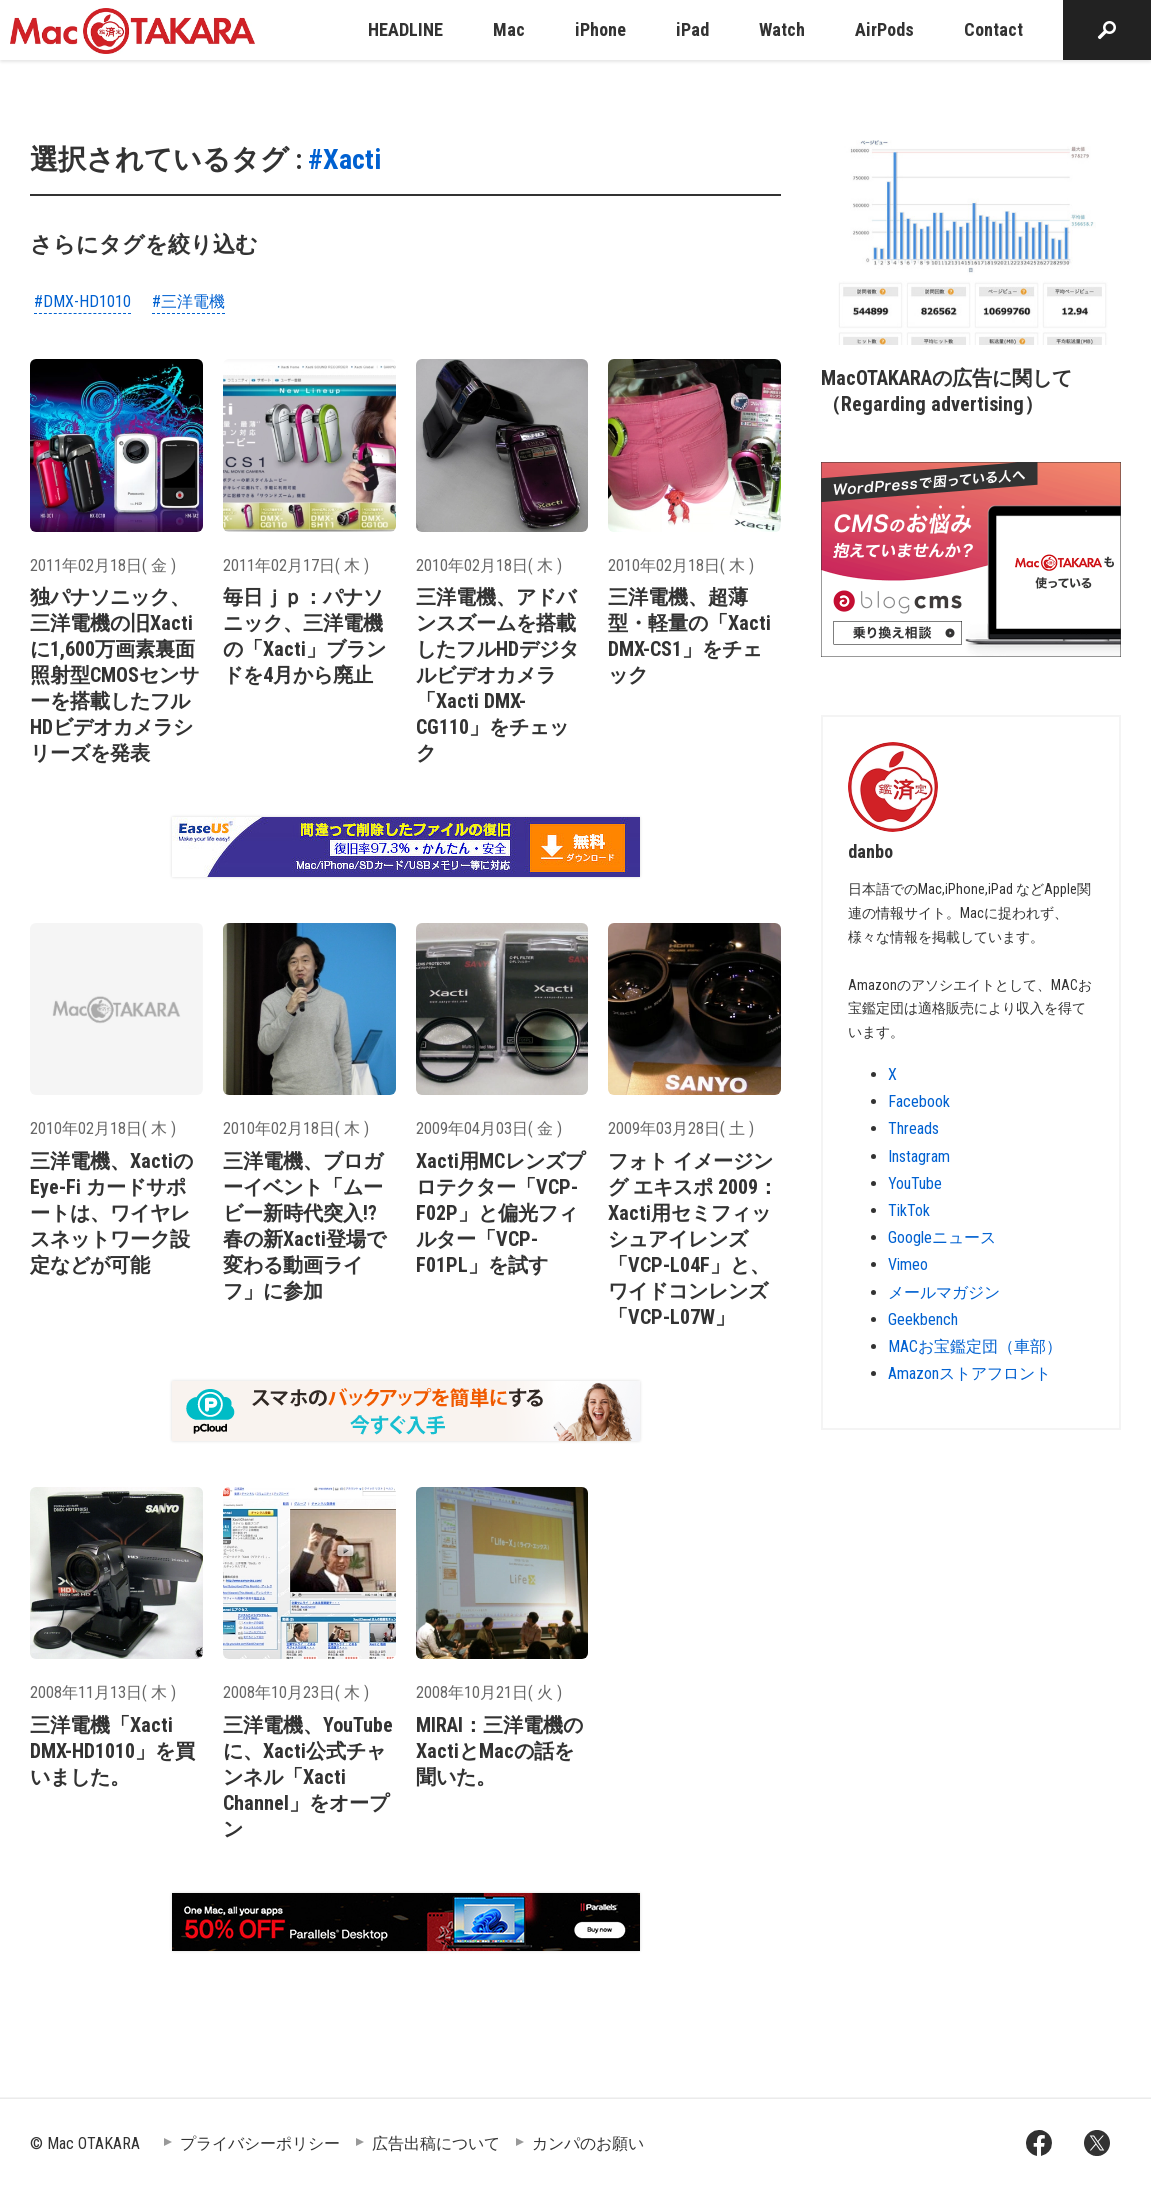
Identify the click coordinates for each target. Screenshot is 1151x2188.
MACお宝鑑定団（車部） (975, 1346)
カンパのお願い (588, 2143)
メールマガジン (944, 1292)
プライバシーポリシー (260, 2143)
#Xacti (344, 159)
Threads (913, 1128)
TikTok (909, 1210)
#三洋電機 (188, 301)
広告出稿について (436, 2143)
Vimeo (908, 1264)
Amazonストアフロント (969, 1373)
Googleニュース (942, 1237)
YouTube (915, 1183)
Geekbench (923, 1319)
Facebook (919, 1101)
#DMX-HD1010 (82, 301)
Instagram (919, 1156)
